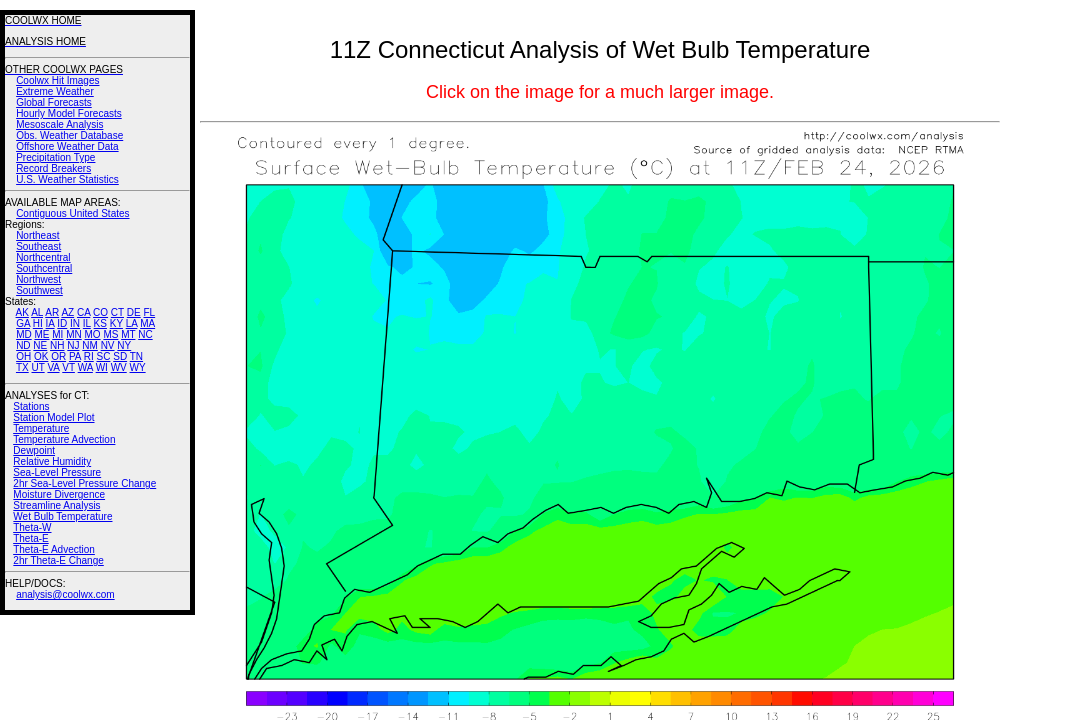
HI (38, 323)
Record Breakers (53, 168)
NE (40, 345)
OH (23, 356)
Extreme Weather (55, 91)
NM (90, 345)
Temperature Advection (64, 439)
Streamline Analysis (56, 505)
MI (57, 334)
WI (102, 367)
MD (24, 334)
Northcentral (43, 257)
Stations (31, 406)
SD (120, 356)
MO (92, 334)
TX (22, 367)
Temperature (41, 428)
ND (23, 345)
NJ (73, 345)
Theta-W (32, 527)
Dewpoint (34, 450)
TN (136, 356)
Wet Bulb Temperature (62, 516)
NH (57, 345)
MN (74, 334)
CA (83, 312)
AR (52, 312)
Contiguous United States (72, 213)
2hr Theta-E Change (58, 560)
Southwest (39, 290)
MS (110, 334)
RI (89, 356)
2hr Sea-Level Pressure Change (84, 483)
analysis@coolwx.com (65, 594)
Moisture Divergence (59, 494)
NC (145, 334)
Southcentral (44, 268)
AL (37, 312)
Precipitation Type (55, 157)
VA (53, 367)
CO (100, 312)
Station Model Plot (53, 417)
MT (128, 334)
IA (50, 323)
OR (58, 356)
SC (104, 356)
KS (100, 323)
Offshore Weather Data (67, 146)
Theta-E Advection (54, 549)
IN (75, 323)
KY (116, 323)
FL (149, 312)
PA (75, 356)
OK (41, 356)
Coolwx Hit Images (57, 80)
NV (108, 345)
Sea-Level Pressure (57, 472)
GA (23, 323)
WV (119, 367)
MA (147, 323)
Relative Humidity (52, 461)
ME (41, 334)
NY (124, 345)
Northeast (37, 235)
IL (87, 323)
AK (22, 312)
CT (117, 312)
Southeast (38, 246)
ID (62, 323)
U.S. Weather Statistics (67, 179)
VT (68, 367)
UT (38, 367)
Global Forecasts (54, 102)
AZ (67, 312)
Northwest (38, 279)
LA (132, 323)
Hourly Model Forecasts (69, 113)
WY (138, 367)
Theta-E (31, 538)
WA (85, 367)
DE (134, 312)
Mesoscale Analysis (59, 124)
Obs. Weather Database (69, 135)
